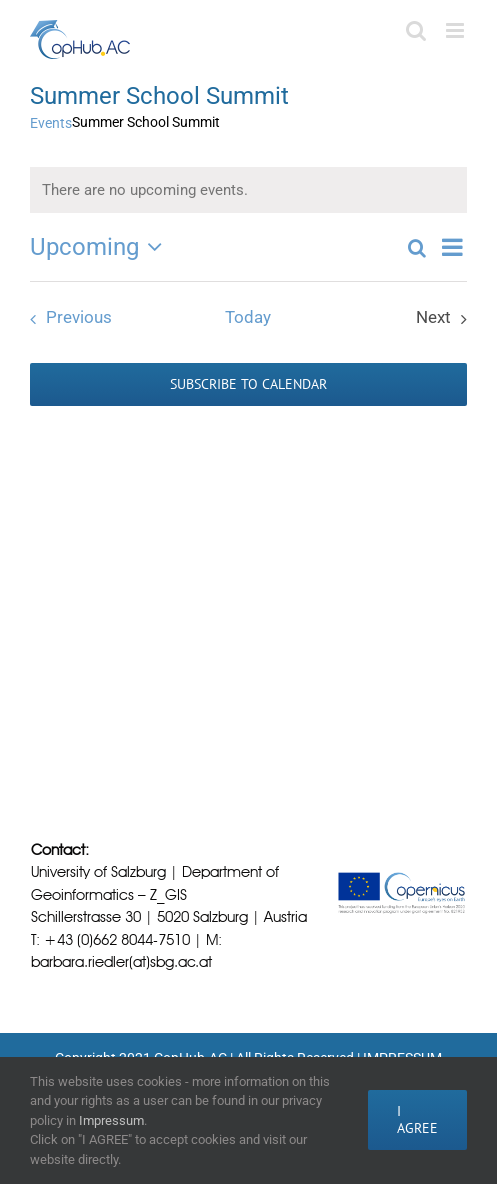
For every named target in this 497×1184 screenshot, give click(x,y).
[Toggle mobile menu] (456, 30)
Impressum (111, 1120)
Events (51, 123)
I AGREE (417, 1119)
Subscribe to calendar (248, 384)
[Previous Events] (66, 318)
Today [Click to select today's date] (248, 317)
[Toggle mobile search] (416, 30)
